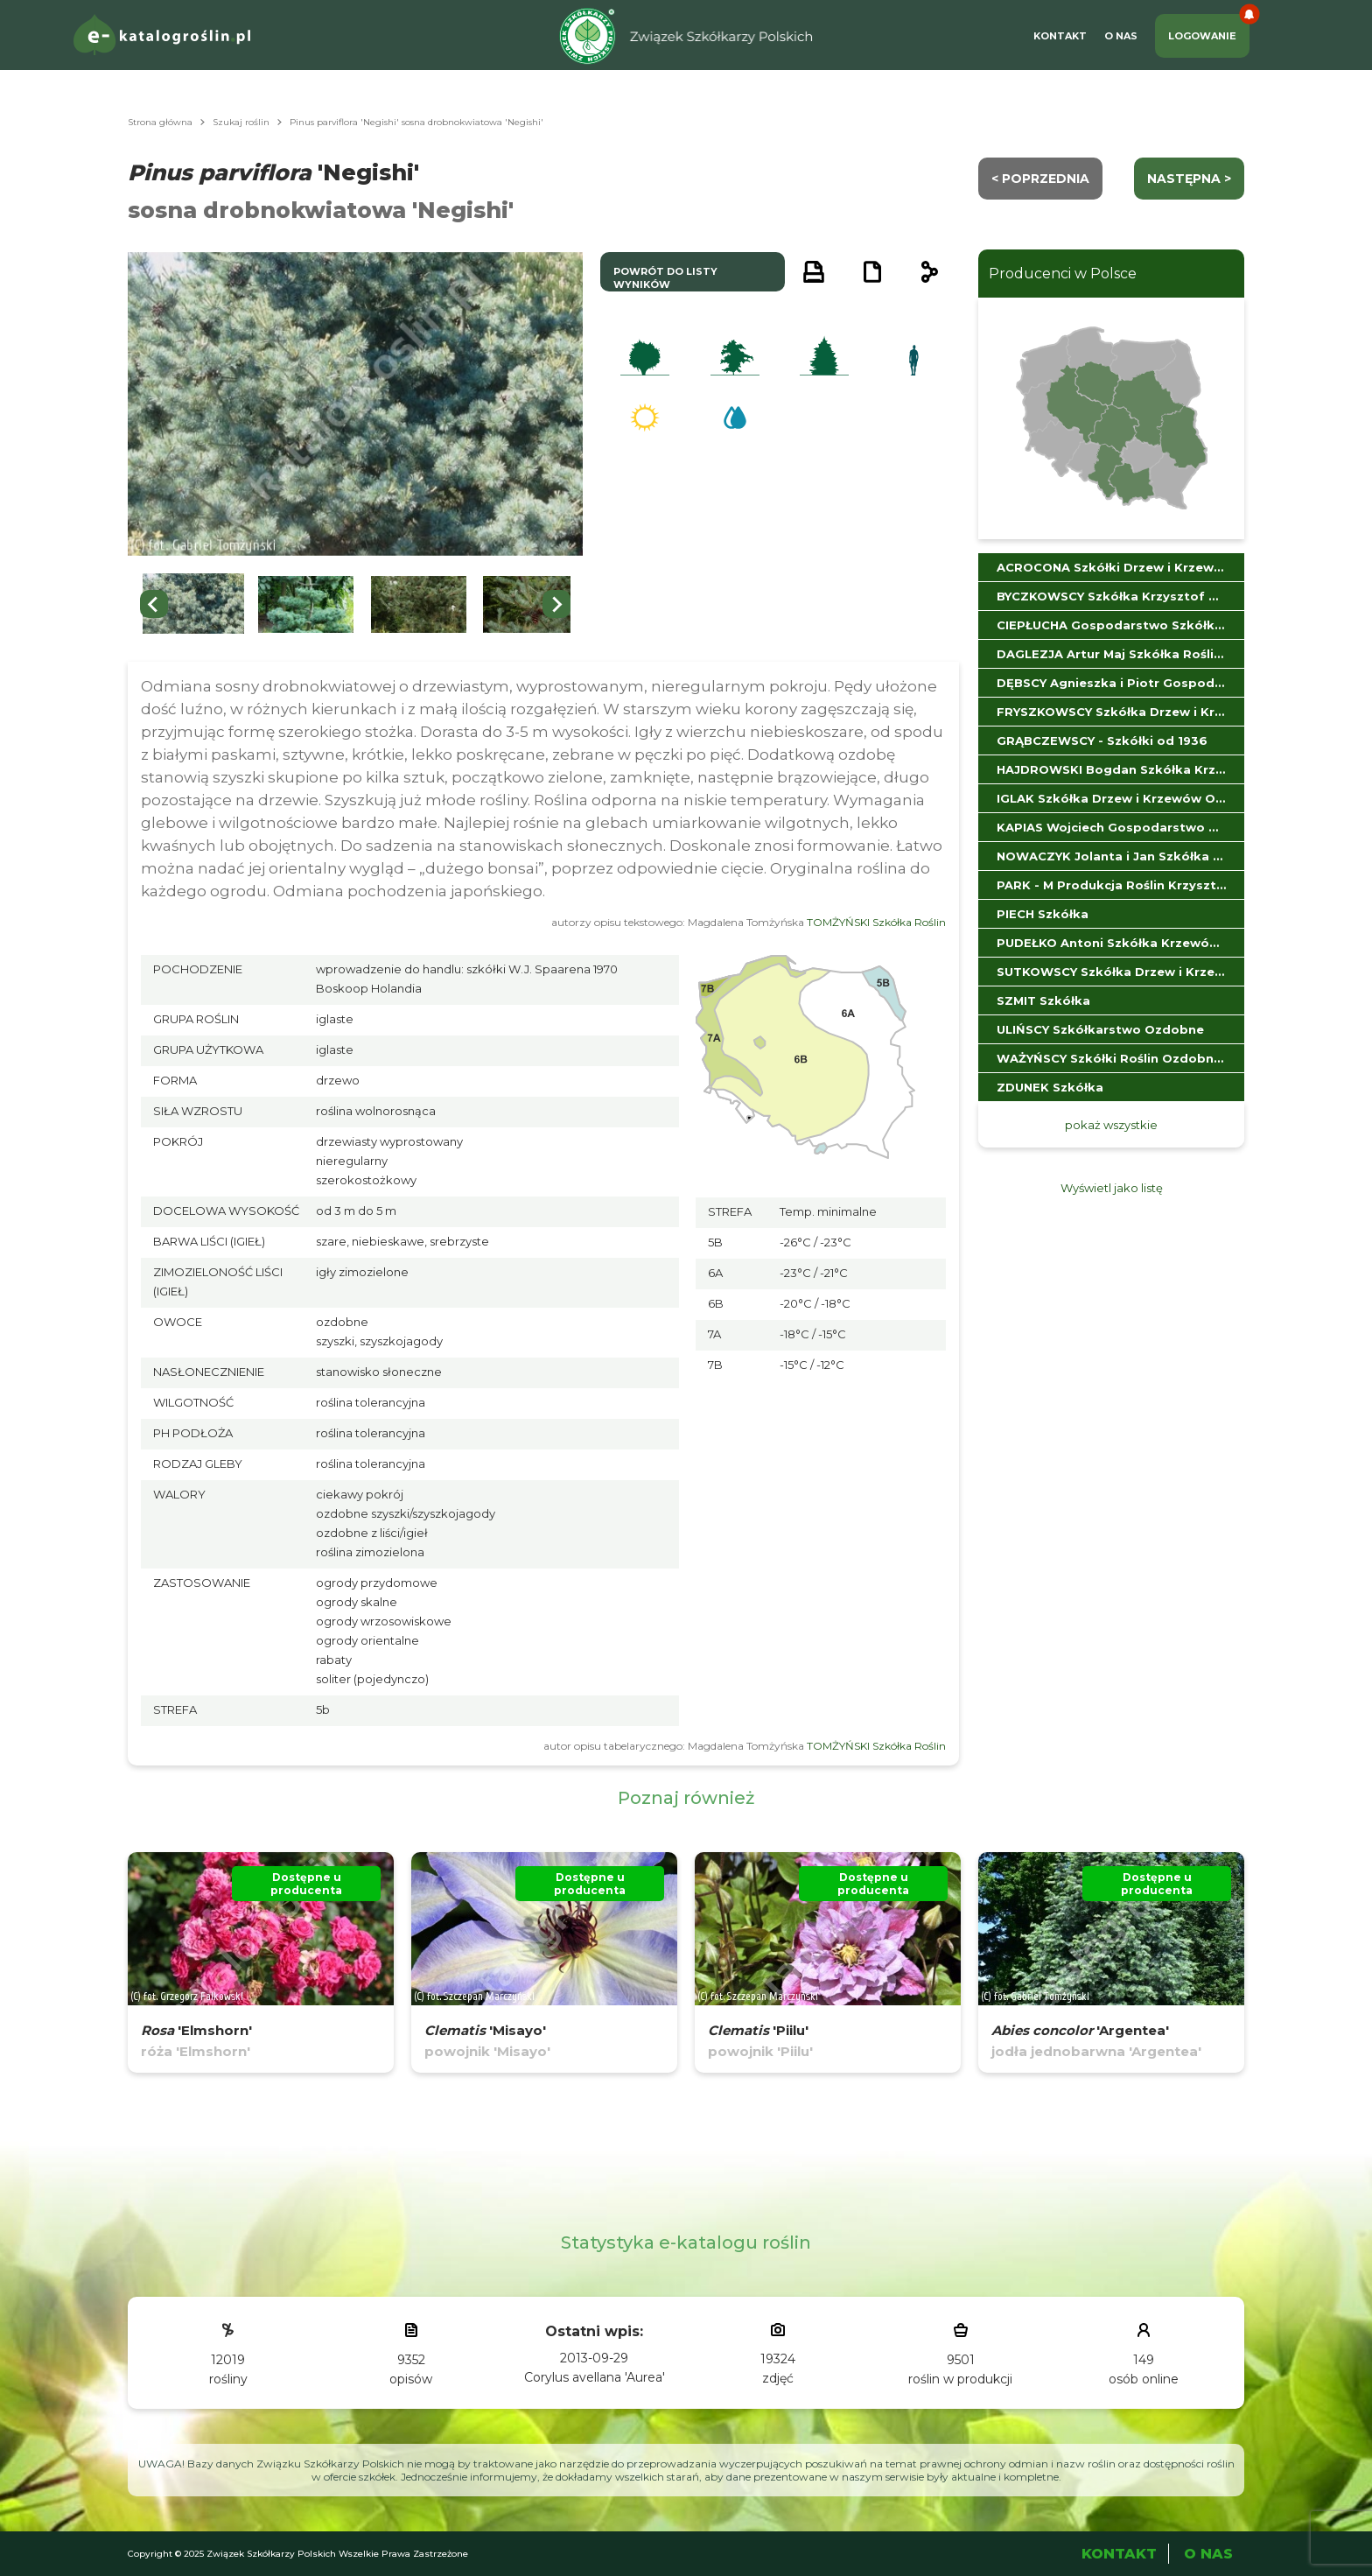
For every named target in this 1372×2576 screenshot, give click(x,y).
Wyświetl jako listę (1111, 1188)
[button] (193, 604)
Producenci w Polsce (1063, 273)
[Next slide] (556, 604)
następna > (1189, 178)
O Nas (1121, 36)
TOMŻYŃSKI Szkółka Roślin (876, 922)
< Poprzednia (1040, 178)
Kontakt (1060, 36)
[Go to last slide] (154, 604)
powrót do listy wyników (665, 278)
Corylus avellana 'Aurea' (594, 2377)
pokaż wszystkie (1111, 1125)
